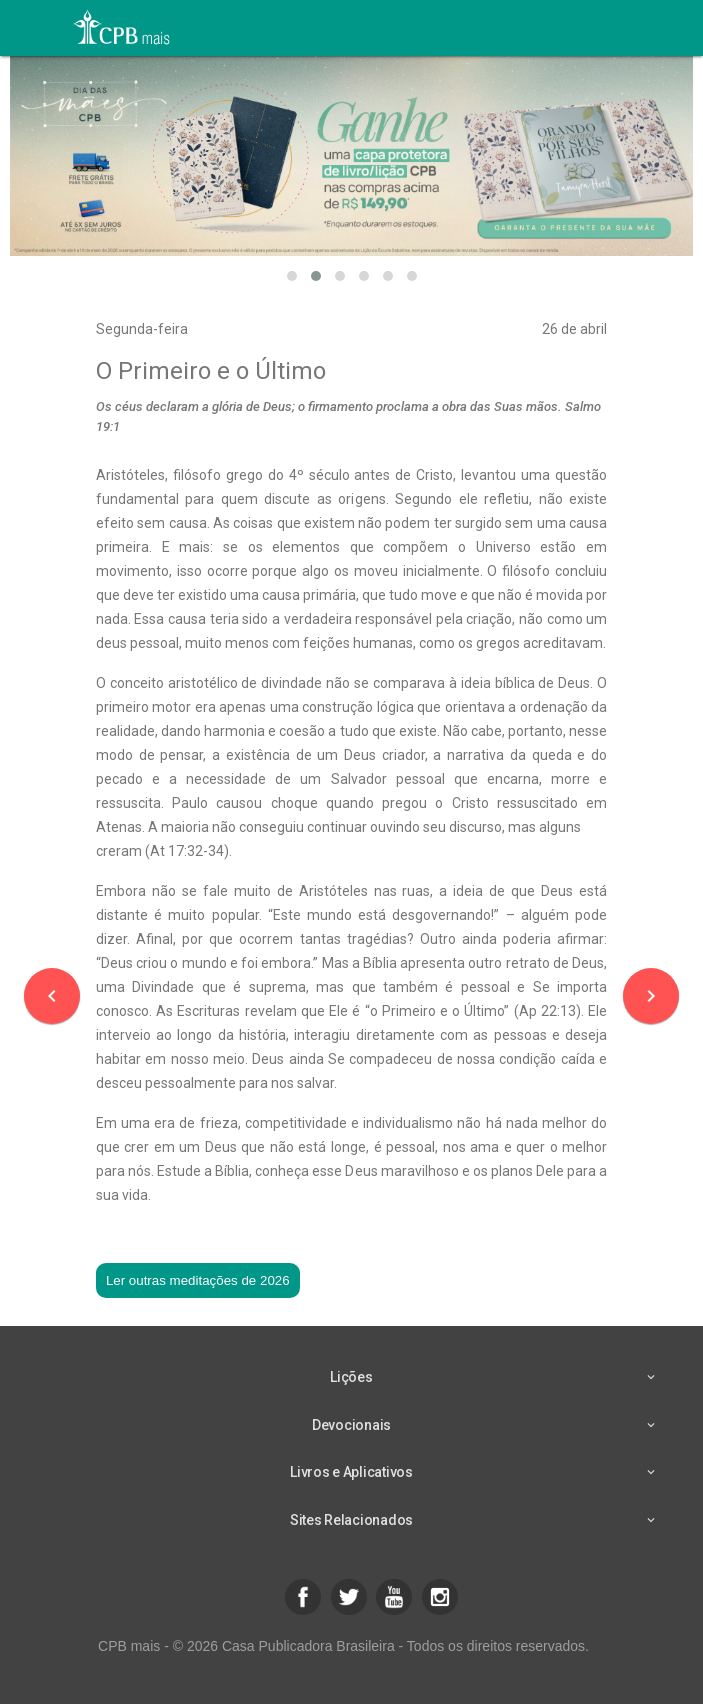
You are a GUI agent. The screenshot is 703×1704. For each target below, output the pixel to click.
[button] (292, 276)
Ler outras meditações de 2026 (198, 1280)
